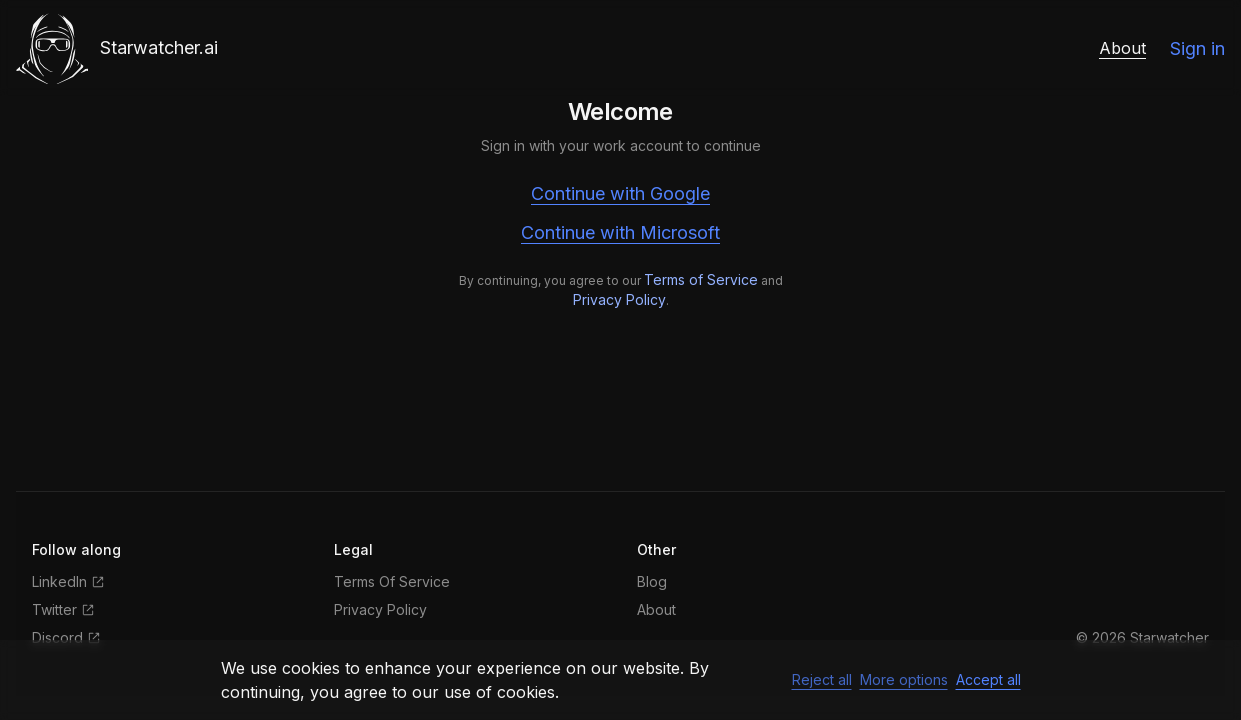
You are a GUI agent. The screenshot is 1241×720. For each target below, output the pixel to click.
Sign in (1197, 48)
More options (904, 679)
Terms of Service (701, 279)
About (1122, 48)
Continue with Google (620, 193)
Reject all (822, 679)
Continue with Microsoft (620, 232)
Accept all (988, 679)
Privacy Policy (619, 299)
